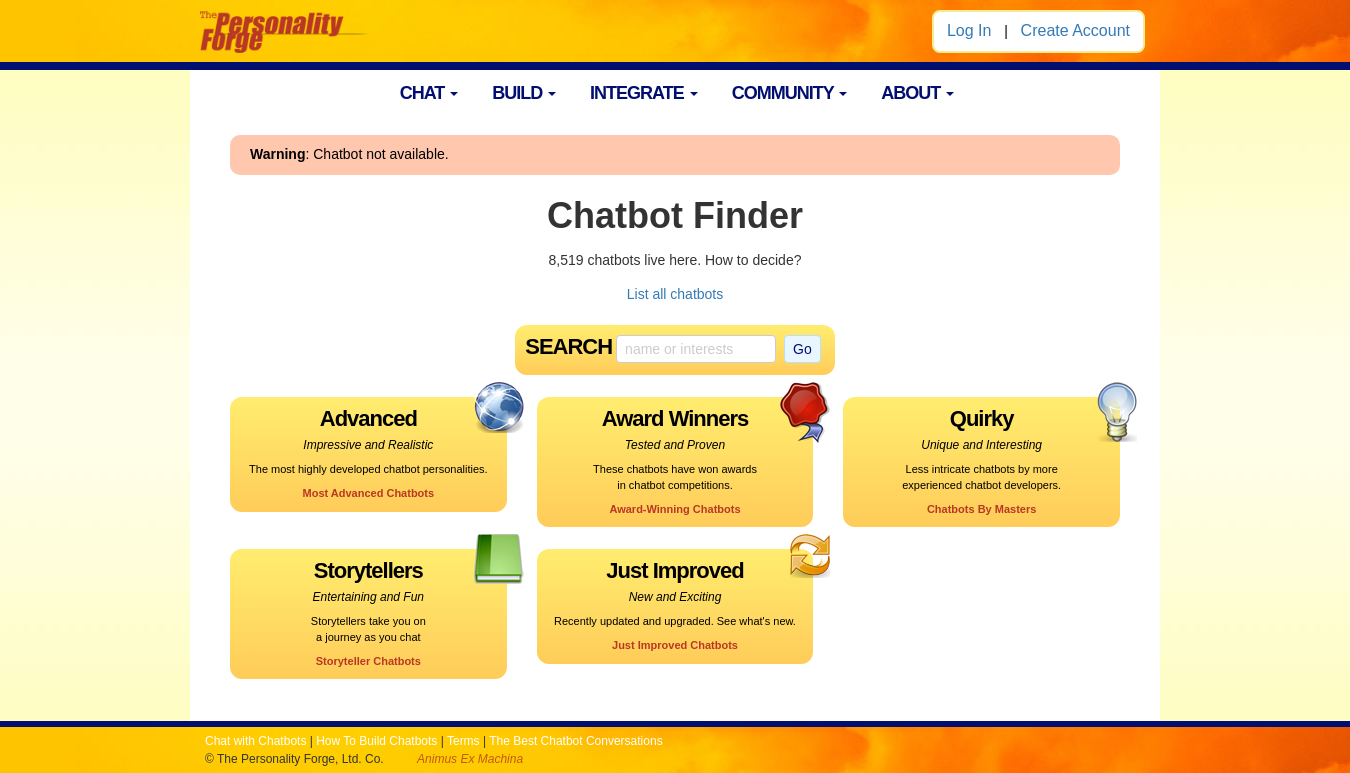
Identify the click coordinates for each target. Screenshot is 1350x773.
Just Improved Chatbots (675, 645)
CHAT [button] (429, 93)
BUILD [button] (524, 93)
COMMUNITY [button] (790, 93)
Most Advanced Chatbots (369, 493)
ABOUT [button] (917, 93)
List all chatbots (675, 294)
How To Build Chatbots (376, 741)
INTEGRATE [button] (644, 93)
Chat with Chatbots (255, 741)
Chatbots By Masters (981, 509)
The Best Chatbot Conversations (575, 741)
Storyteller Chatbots (368, 661)
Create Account (1075, 30)
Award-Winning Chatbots (674, 509)
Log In (969, 30)
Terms (463, 741)
